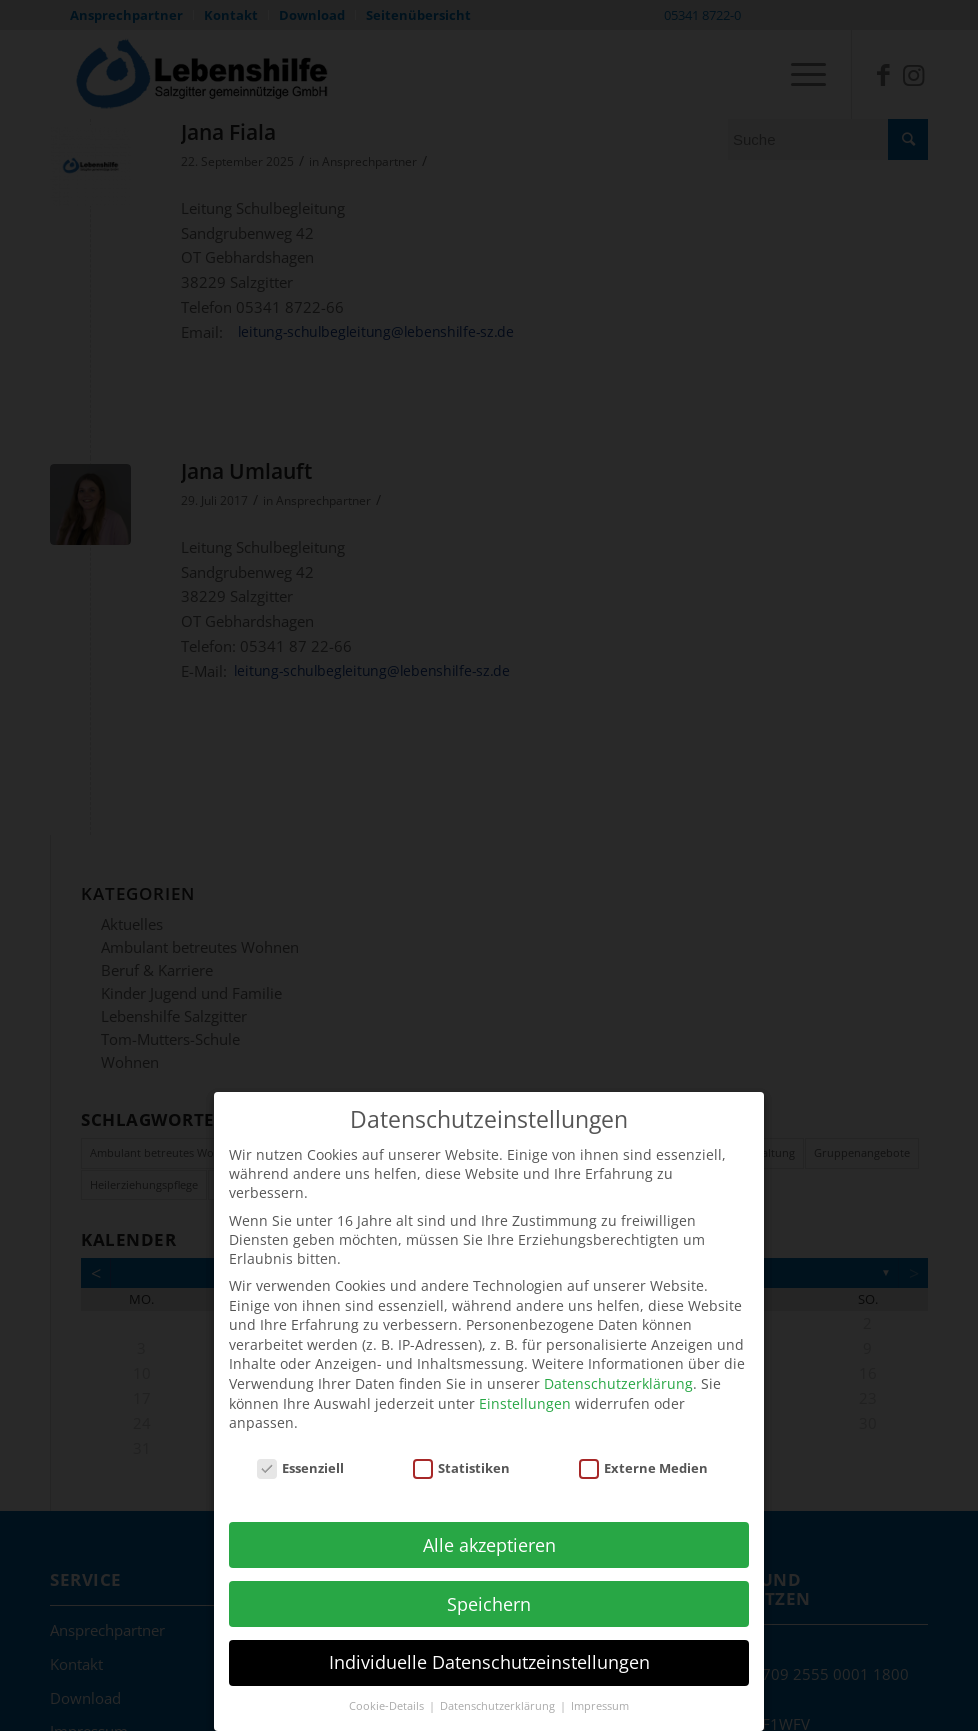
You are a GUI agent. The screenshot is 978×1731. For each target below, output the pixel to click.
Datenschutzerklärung (618, 1364)
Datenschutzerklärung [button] (499, 1688)
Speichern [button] (489, 1585)
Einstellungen (525, 1384)
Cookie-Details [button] (388, 1688)
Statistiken (462, 1449)
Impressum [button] (600, 1688)
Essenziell (301, 1449)
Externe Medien (644, 1449)
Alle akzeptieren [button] (489, 1526)
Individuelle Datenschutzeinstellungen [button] (489, 1644)
